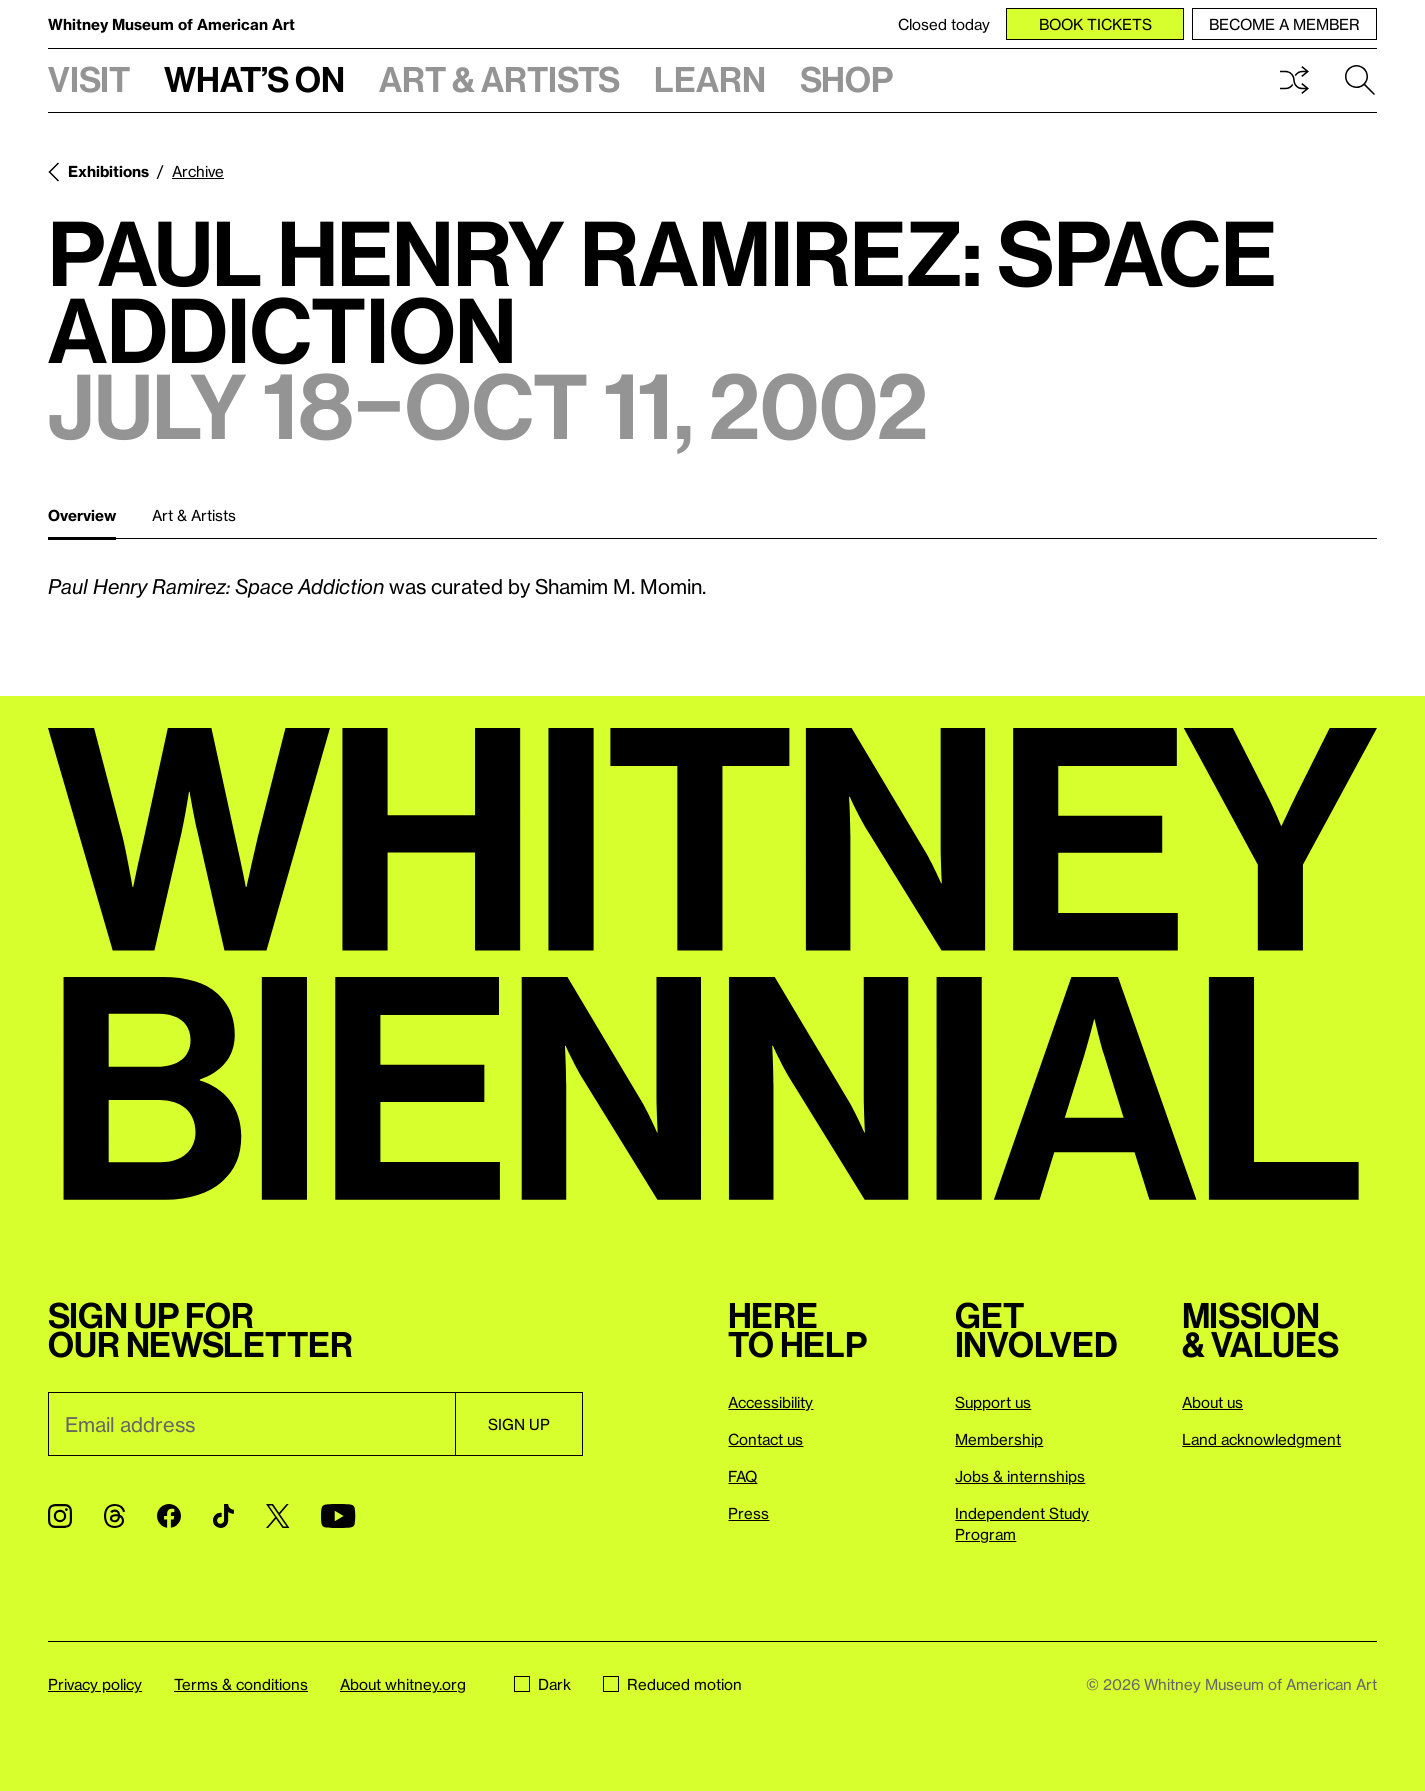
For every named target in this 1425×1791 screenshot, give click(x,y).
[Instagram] (60, 1516)
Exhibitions (108, 171)
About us (1212, 1402)
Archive (198, 171)
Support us (993, 1402)
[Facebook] (169, 1516)
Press (748, 1513)
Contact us (765, 1439)
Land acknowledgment (1261, 1439)
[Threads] (114, 1516)
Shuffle (1294, 80)
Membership (999, 1439)
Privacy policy (95, 1684)
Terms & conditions (241, 1684)
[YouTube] (338, 1516)
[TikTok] (223, 1516)
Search (1360, 80)
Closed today (944, 24)
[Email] (251, 1424)
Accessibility (770, 1402)
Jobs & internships (1020, 1476)
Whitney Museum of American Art (171, 24)
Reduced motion (672, 1684)
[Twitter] (277, 1516)
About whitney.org (403, 1684)
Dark (542, 1684)
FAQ (742, 1476)
